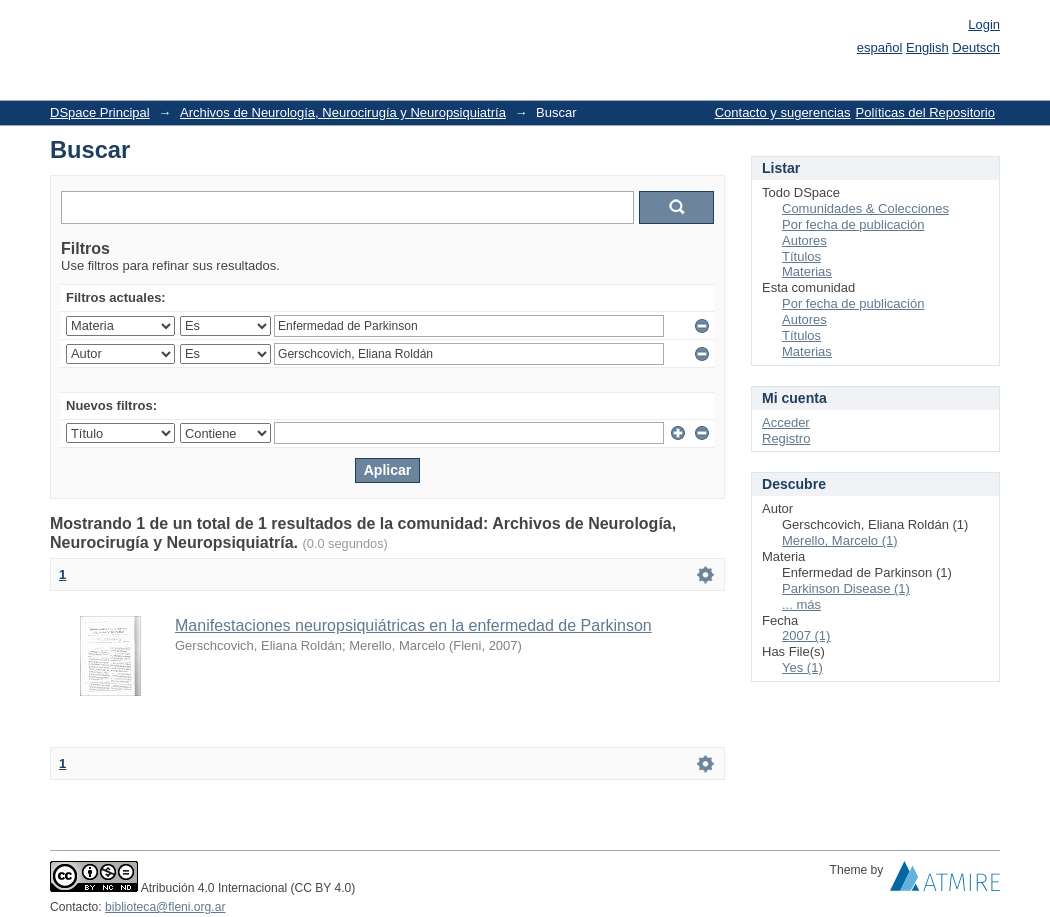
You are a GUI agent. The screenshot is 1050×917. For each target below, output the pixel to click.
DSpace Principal (100, 112)
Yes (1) (802, 667)
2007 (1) (806, 635)
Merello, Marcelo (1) (840, 540)
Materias (807, 271)
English (927, 47)
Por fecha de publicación (853, 224)
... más (801, 604)
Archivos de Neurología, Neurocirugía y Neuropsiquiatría (343, 112)
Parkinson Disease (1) (846, 588)
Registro (786, 438)
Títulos (801, 256)
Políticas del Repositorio (925, 112)
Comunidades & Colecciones (865, 208)
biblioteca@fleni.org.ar (165, 907)
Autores (804, 240)
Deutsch (976, 47)
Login (984, 24)
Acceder (786, 422)
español (880, 47)
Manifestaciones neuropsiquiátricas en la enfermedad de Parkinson (413, 625)
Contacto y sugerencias (783, 112)
